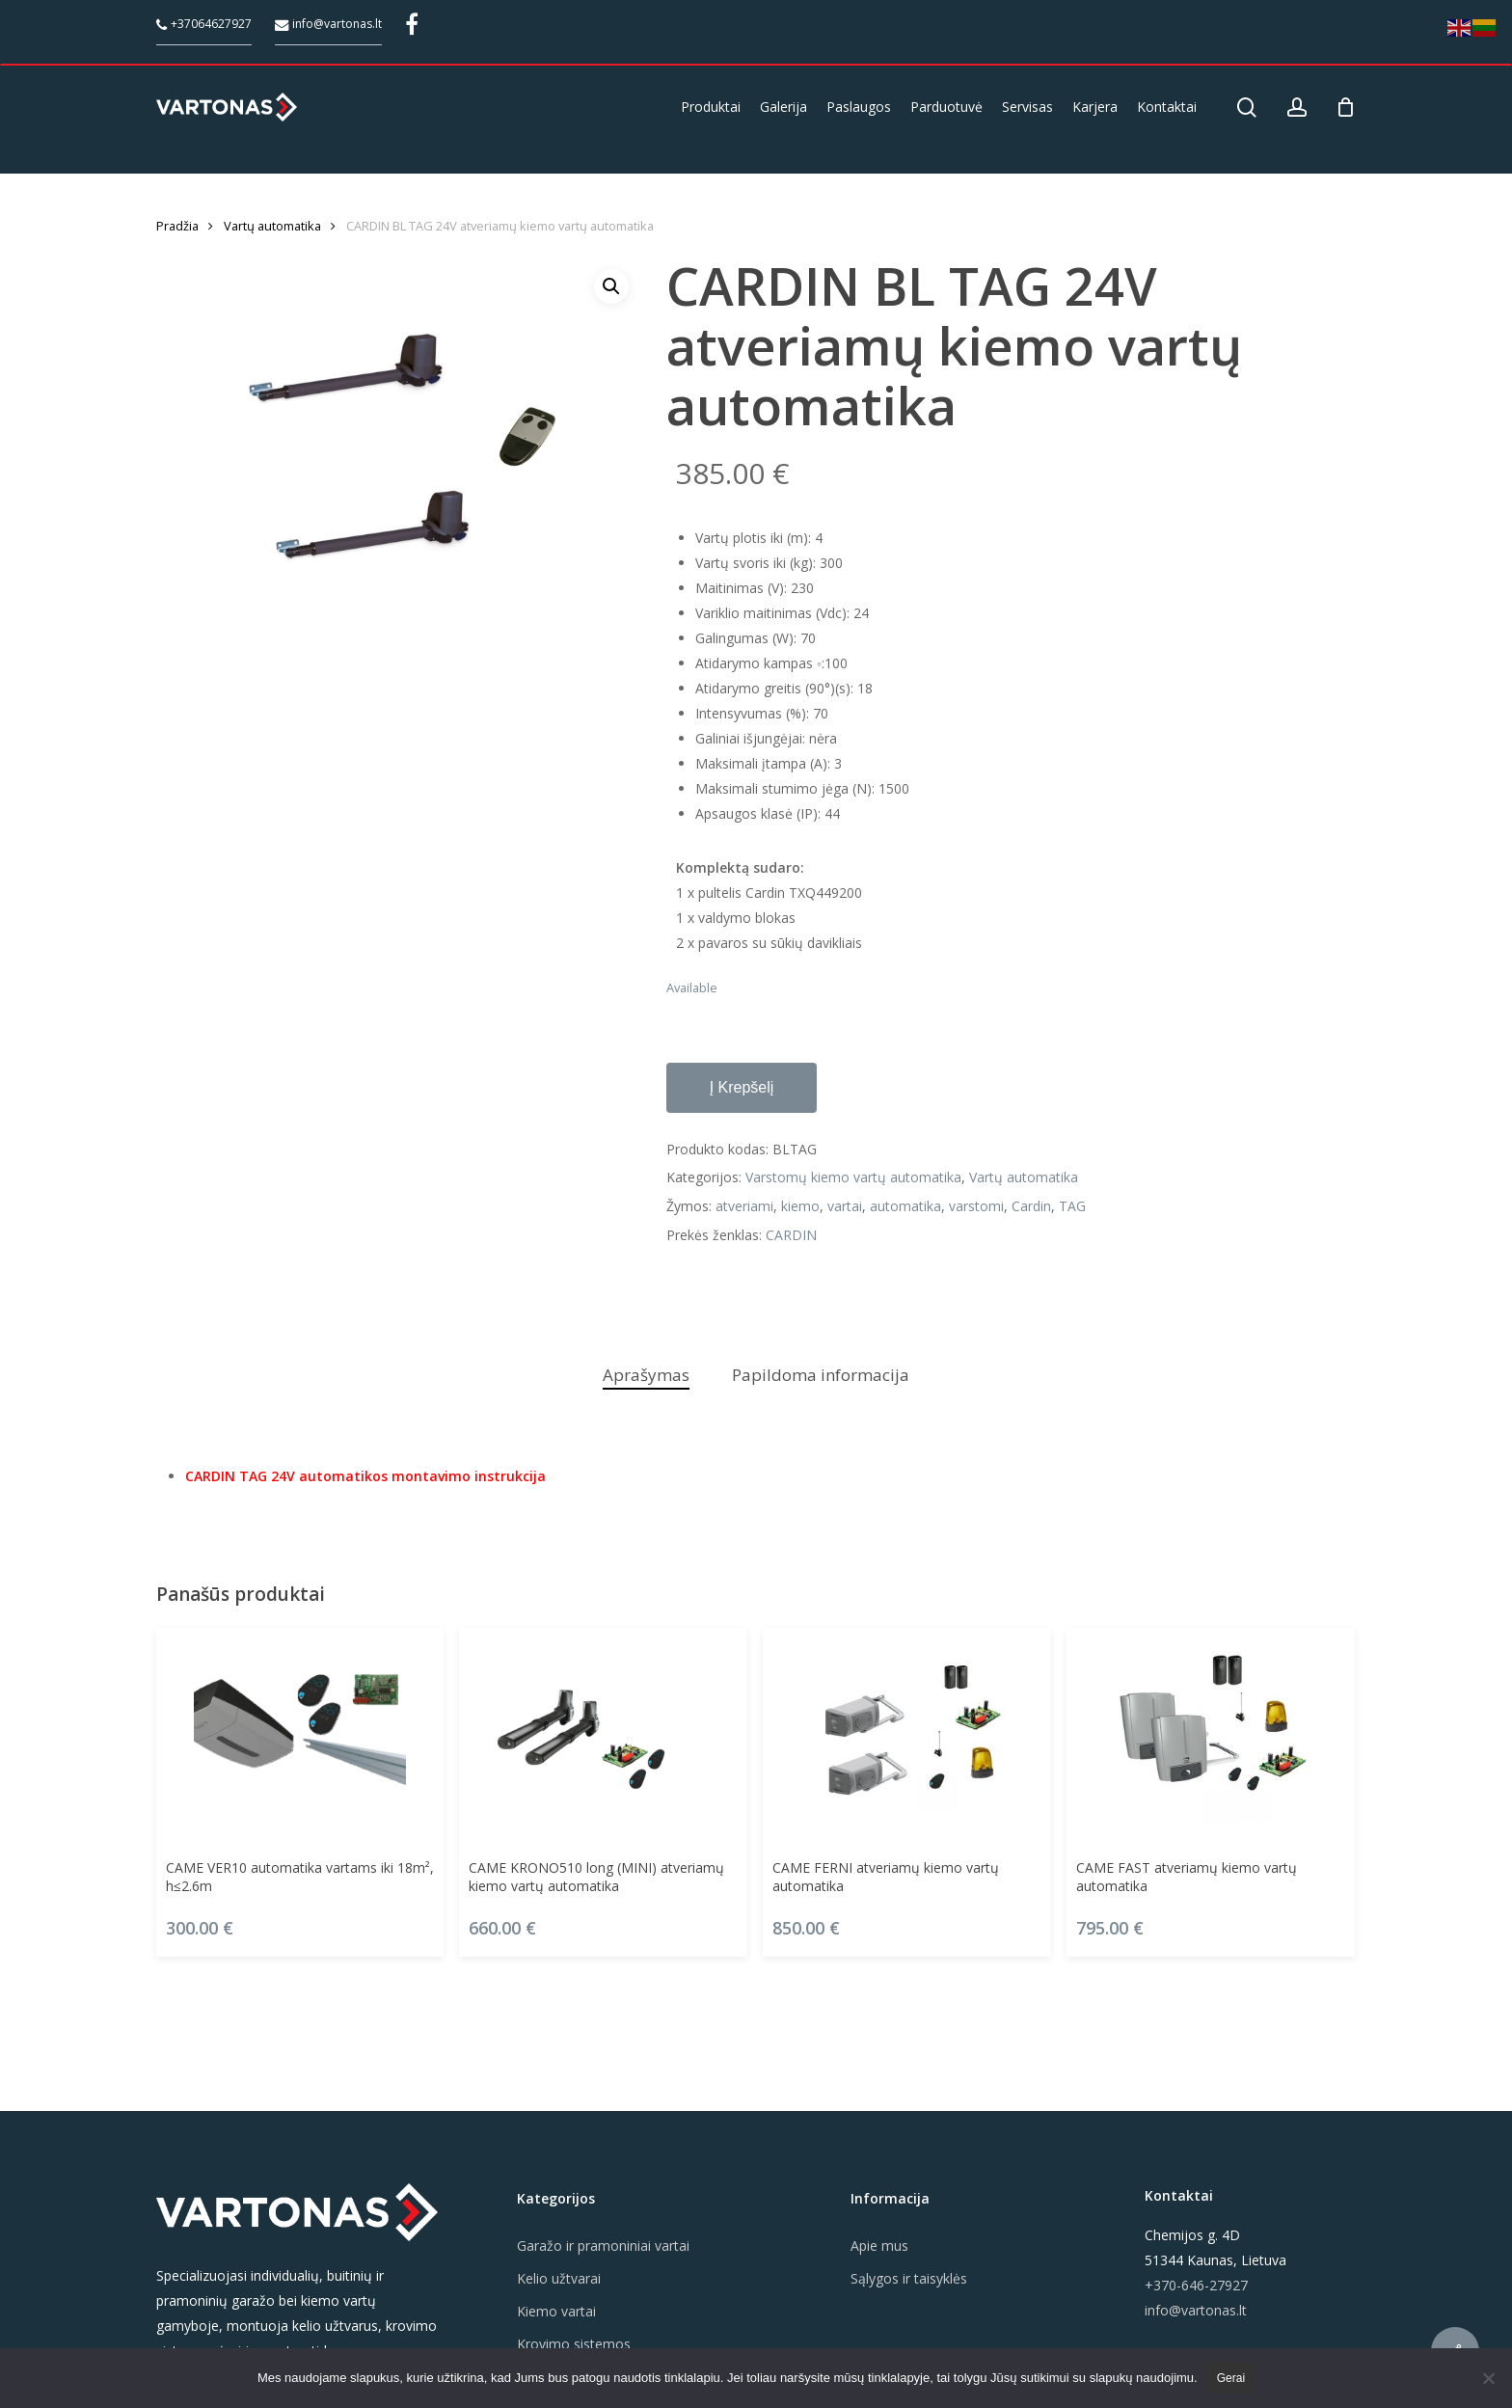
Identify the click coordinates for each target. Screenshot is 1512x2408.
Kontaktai (1179, 2195)
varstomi (976, 1206)
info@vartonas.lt (328, 23)
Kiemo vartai (556, 2311)
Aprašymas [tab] (646, 1375)
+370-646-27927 (1196, 2285)
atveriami (744, 1206)
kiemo (800, 1206)
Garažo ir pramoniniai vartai (603, 2245)
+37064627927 (204, 23)
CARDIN (791, 1235)
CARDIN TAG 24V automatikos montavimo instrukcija (365, 1476)
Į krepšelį (742, 1087)
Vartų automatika (272, 225)
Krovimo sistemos (574, 2344)
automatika (905, 1206)
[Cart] (1346, 107)
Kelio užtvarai (559, 2278)
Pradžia (177, 225)
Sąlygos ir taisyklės (908, 2278)
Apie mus (879, 2245)
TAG (1072, 1206)
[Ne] (1488, 2378)
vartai (844, 1206)
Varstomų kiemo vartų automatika (853, 1177)
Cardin (1031, 1206)
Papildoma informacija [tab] (820, 1375)
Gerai (1231, 2378)
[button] (611, 286)
